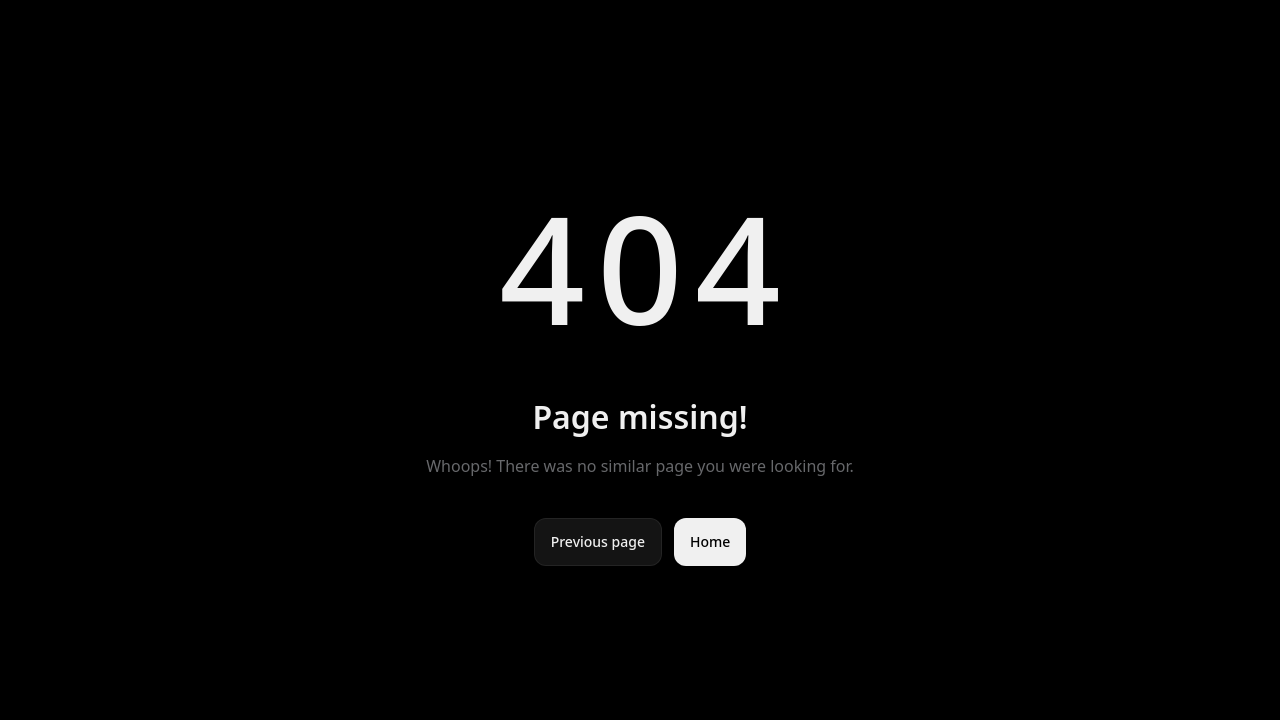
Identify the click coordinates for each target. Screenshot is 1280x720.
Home (710, 541)
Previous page (598, 541)
